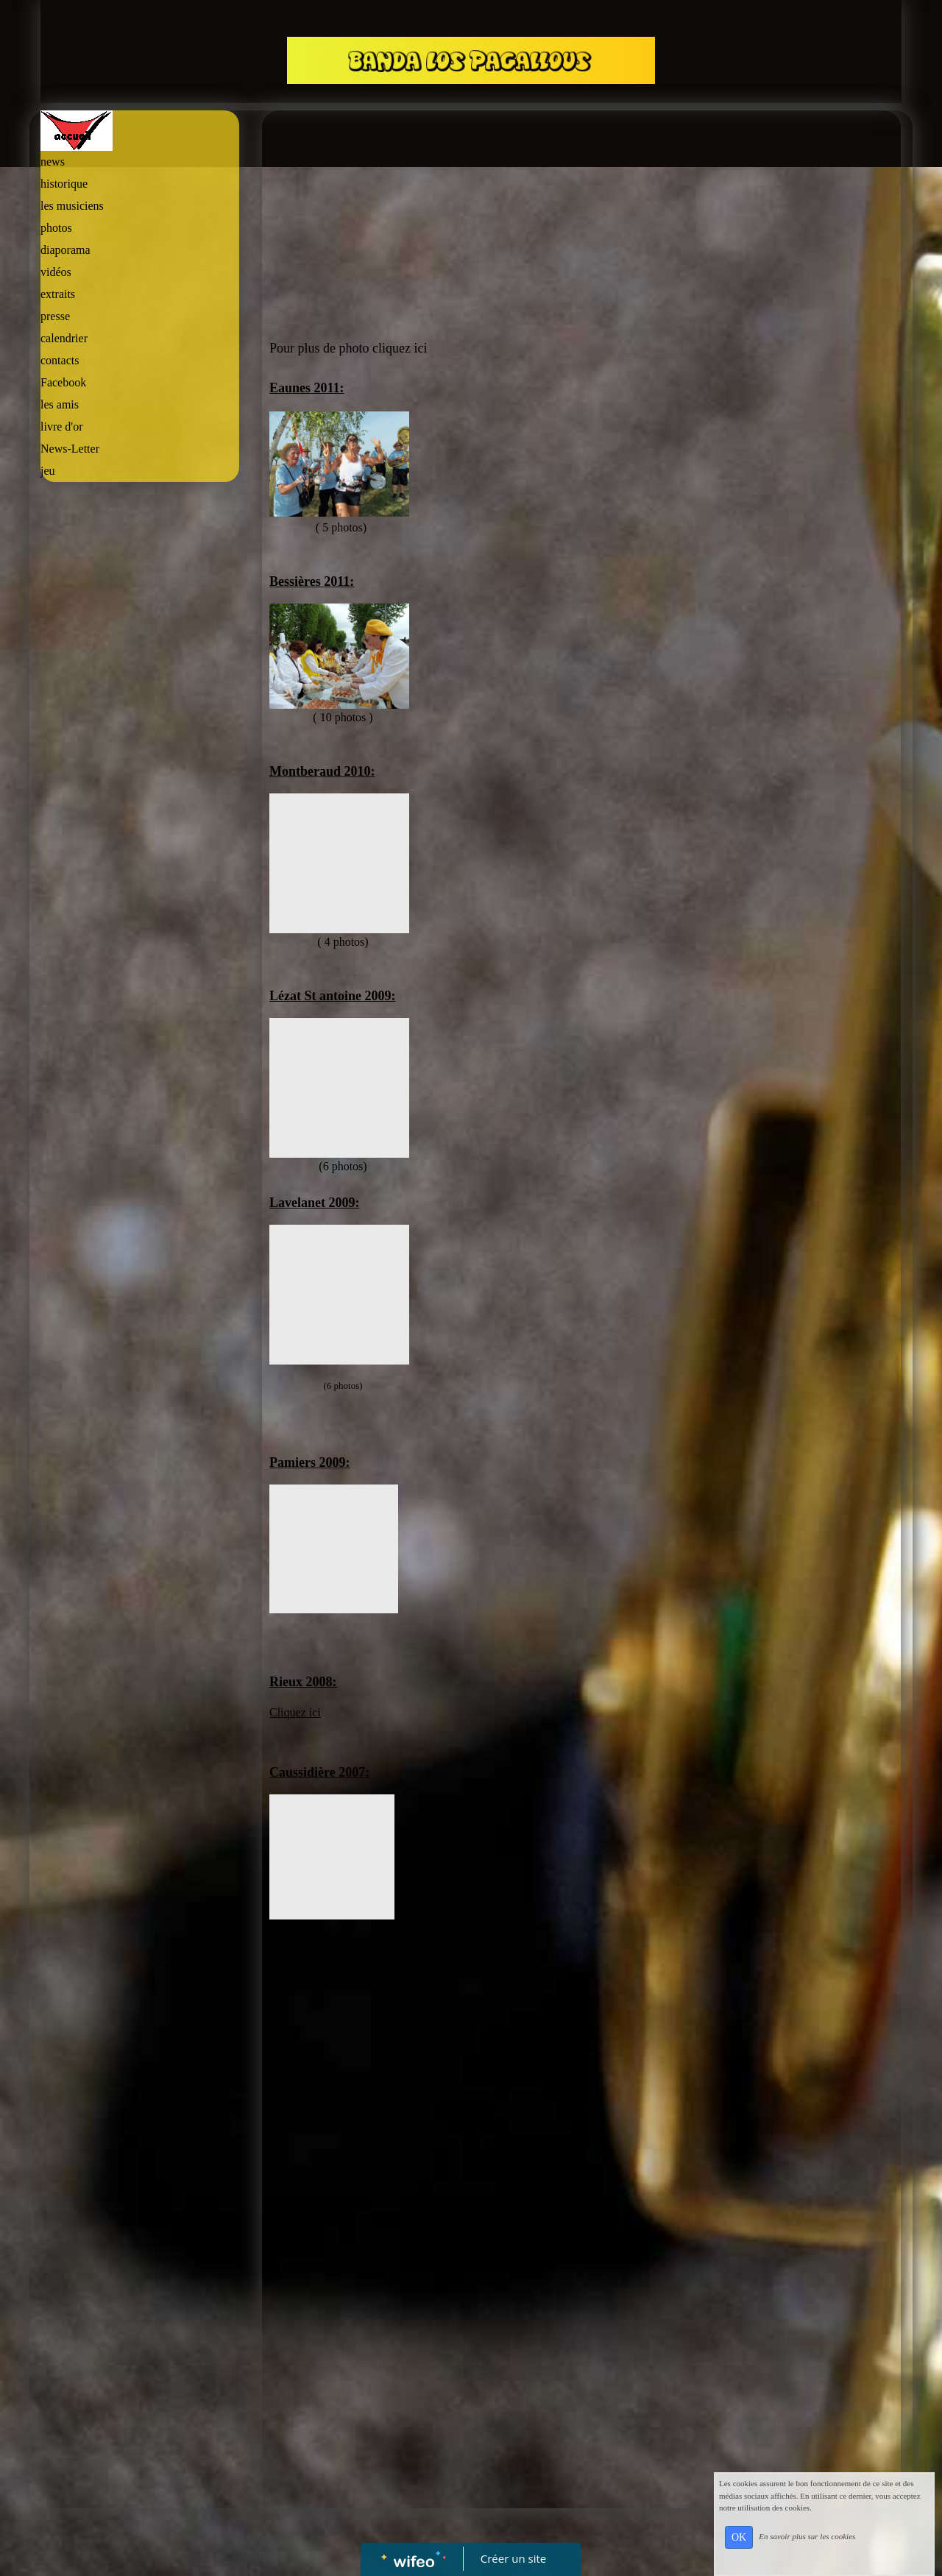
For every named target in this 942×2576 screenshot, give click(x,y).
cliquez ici (399, 348)
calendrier (64, 338)
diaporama (65, 250)
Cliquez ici (295, 1712)
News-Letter (69, 448)
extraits (57, 294)
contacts (59, 360)
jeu (47, 470)
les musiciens (72, 205)
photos (56, 228)
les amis (59, 404)
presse (55, 316)
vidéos (55, 272)
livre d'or (61, 426)
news (52, 161)
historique (64, 183)
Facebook (63, 382)
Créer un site (513, 2558)
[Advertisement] (140, 784)
